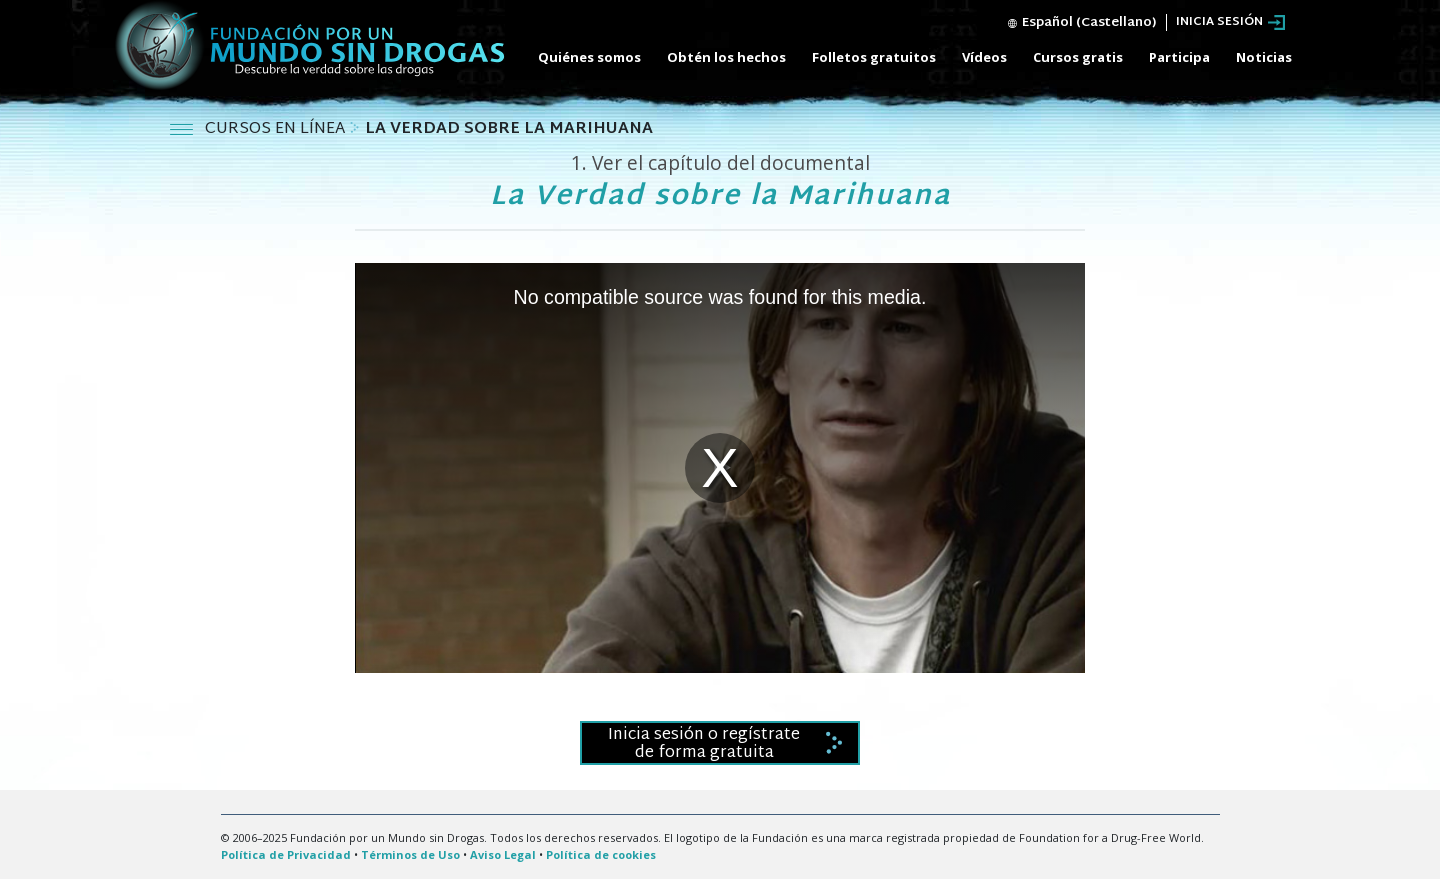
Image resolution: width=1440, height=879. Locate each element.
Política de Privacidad (286, 854)
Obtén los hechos (726, 57)
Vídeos (984, 57)
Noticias (1264, 57)
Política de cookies (601, 854)
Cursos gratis (1078, 57)
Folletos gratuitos (874, 57)
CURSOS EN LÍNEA (277, 129)
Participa (1179, 57)
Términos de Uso (410, 854)
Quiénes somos (589, 57)
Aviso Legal (503, 854)
